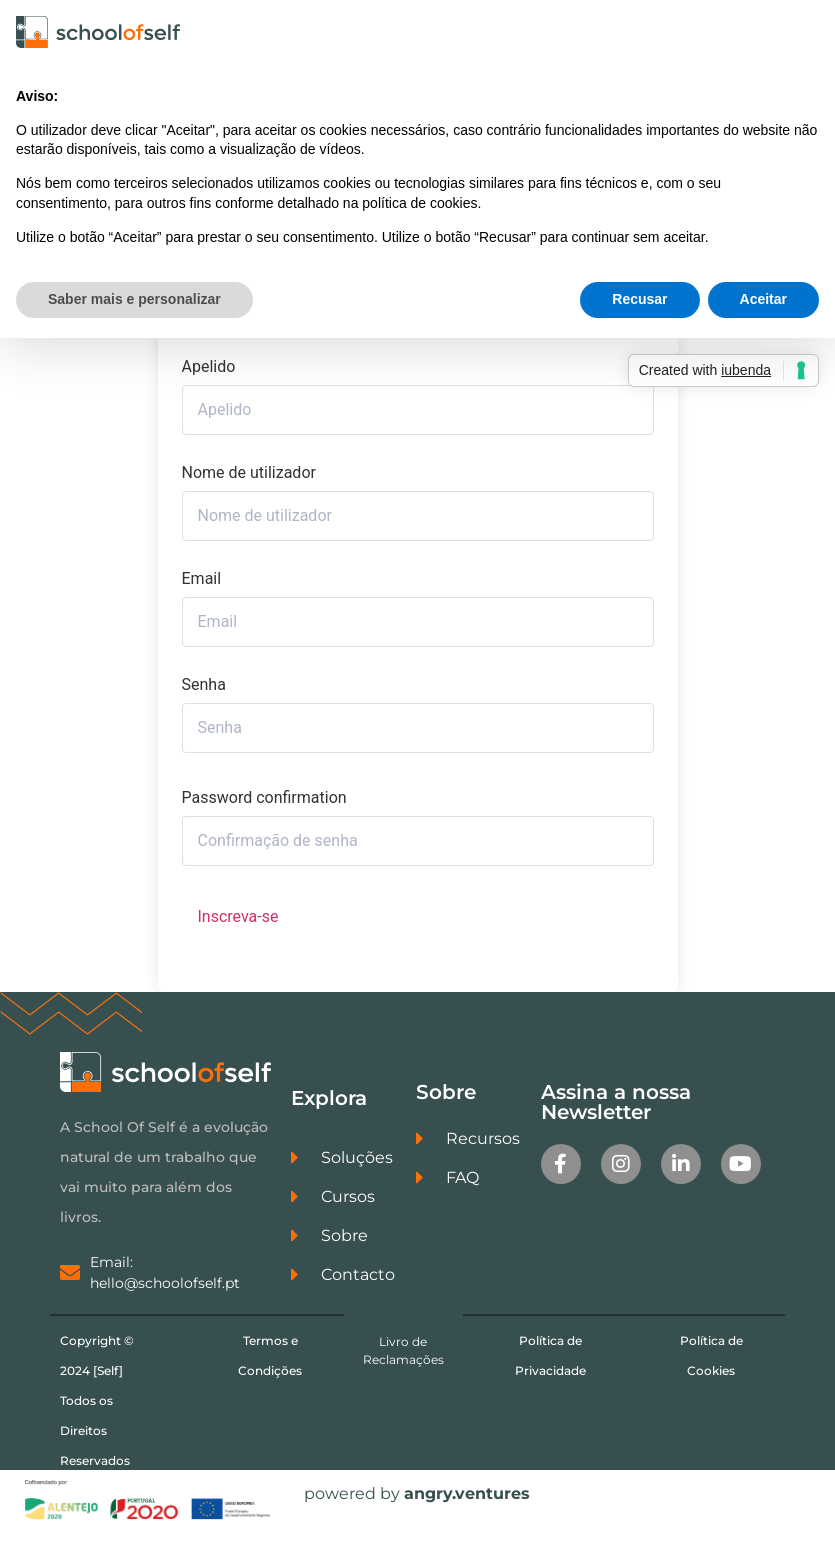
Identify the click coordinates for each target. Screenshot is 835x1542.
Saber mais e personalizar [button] (134, 299)
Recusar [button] (639, 299)
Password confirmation (264, 808)
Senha (204, 695)
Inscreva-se (238, 926)
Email (202, 589)
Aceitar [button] (763, 299)
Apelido (209, 377)
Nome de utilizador (249, 483)
